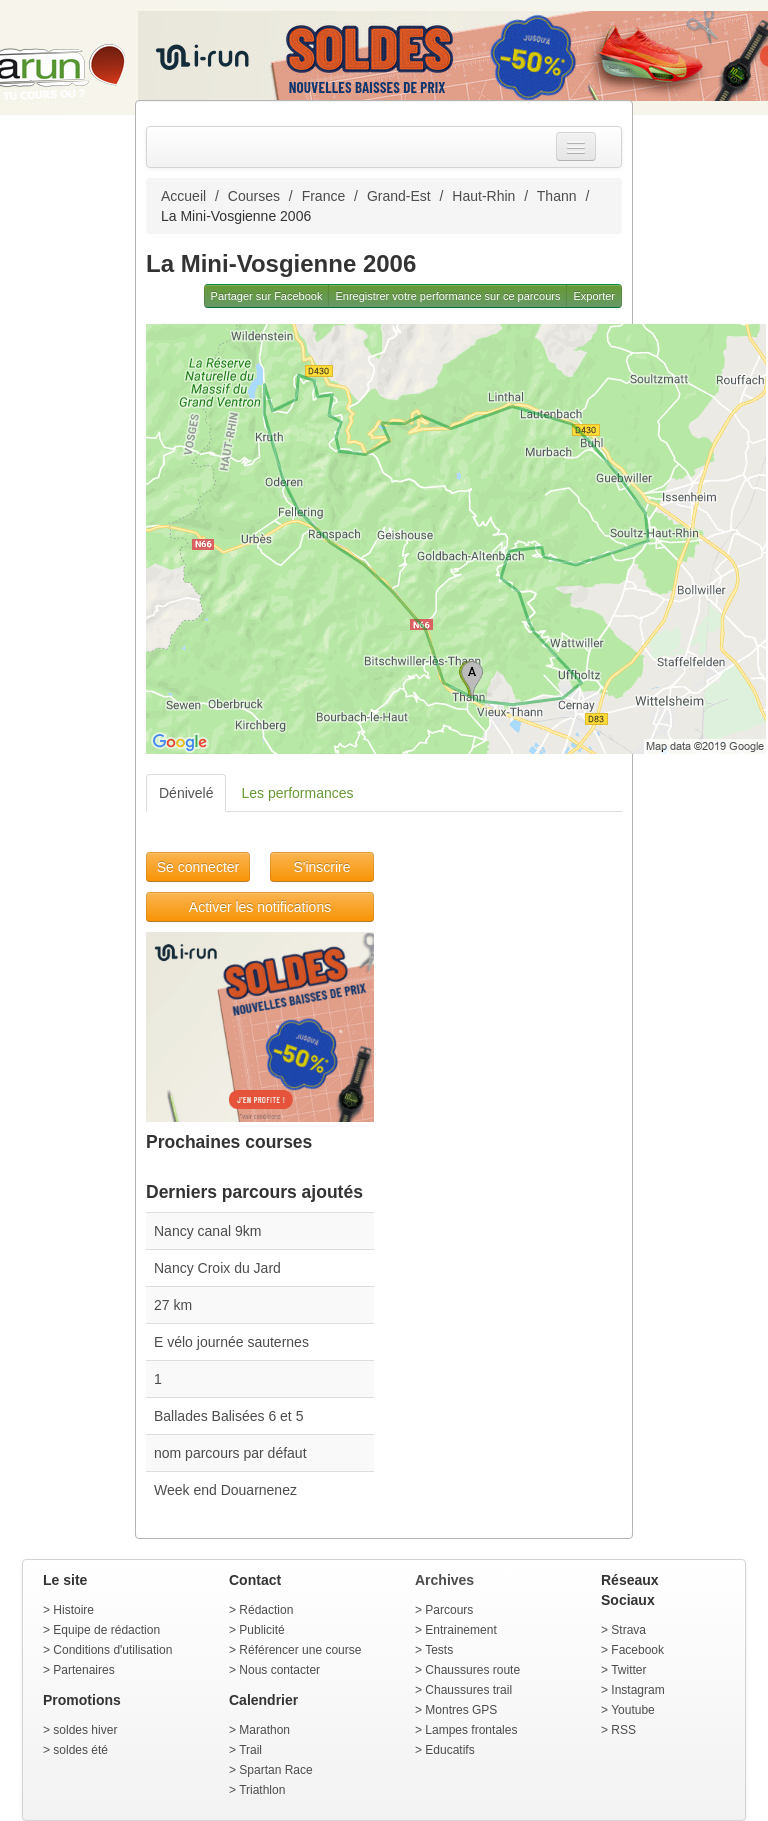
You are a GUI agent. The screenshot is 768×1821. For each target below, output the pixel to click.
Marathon (264, 1730)
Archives (444, 1580)
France (324, 196)
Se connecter (198, 867)
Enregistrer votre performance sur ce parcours (447, 296)
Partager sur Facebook (267, 296)
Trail (250, 1750)
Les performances (297, 793)
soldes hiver (85, 1730)
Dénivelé (186, 793)
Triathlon (262, 1790)
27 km (173, 1305)
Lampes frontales (471, 1730)
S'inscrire (321, 867)
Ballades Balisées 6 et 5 (228, 1416)
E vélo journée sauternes (231, 1342)
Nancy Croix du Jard (217, 1268)
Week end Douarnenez (225, 1490)
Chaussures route (472, 1670)
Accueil (183, 196)
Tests (439, 1650)
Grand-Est (399, 196)
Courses (254, 196)
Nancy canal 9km (207, 1231)
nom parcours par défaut (230, 1453)
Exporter (594, 296)
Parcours (449, 1610)
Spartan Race (275, 1770)
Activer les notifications (260, 907)
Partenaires (83, 1670)
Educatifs (449, 1750)
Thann (557, 196)
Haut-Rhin (483, 196)
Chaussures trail (468, 1690)
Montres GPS (461, 1710)
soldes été (80, 1750)
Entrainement (460, 1630)
